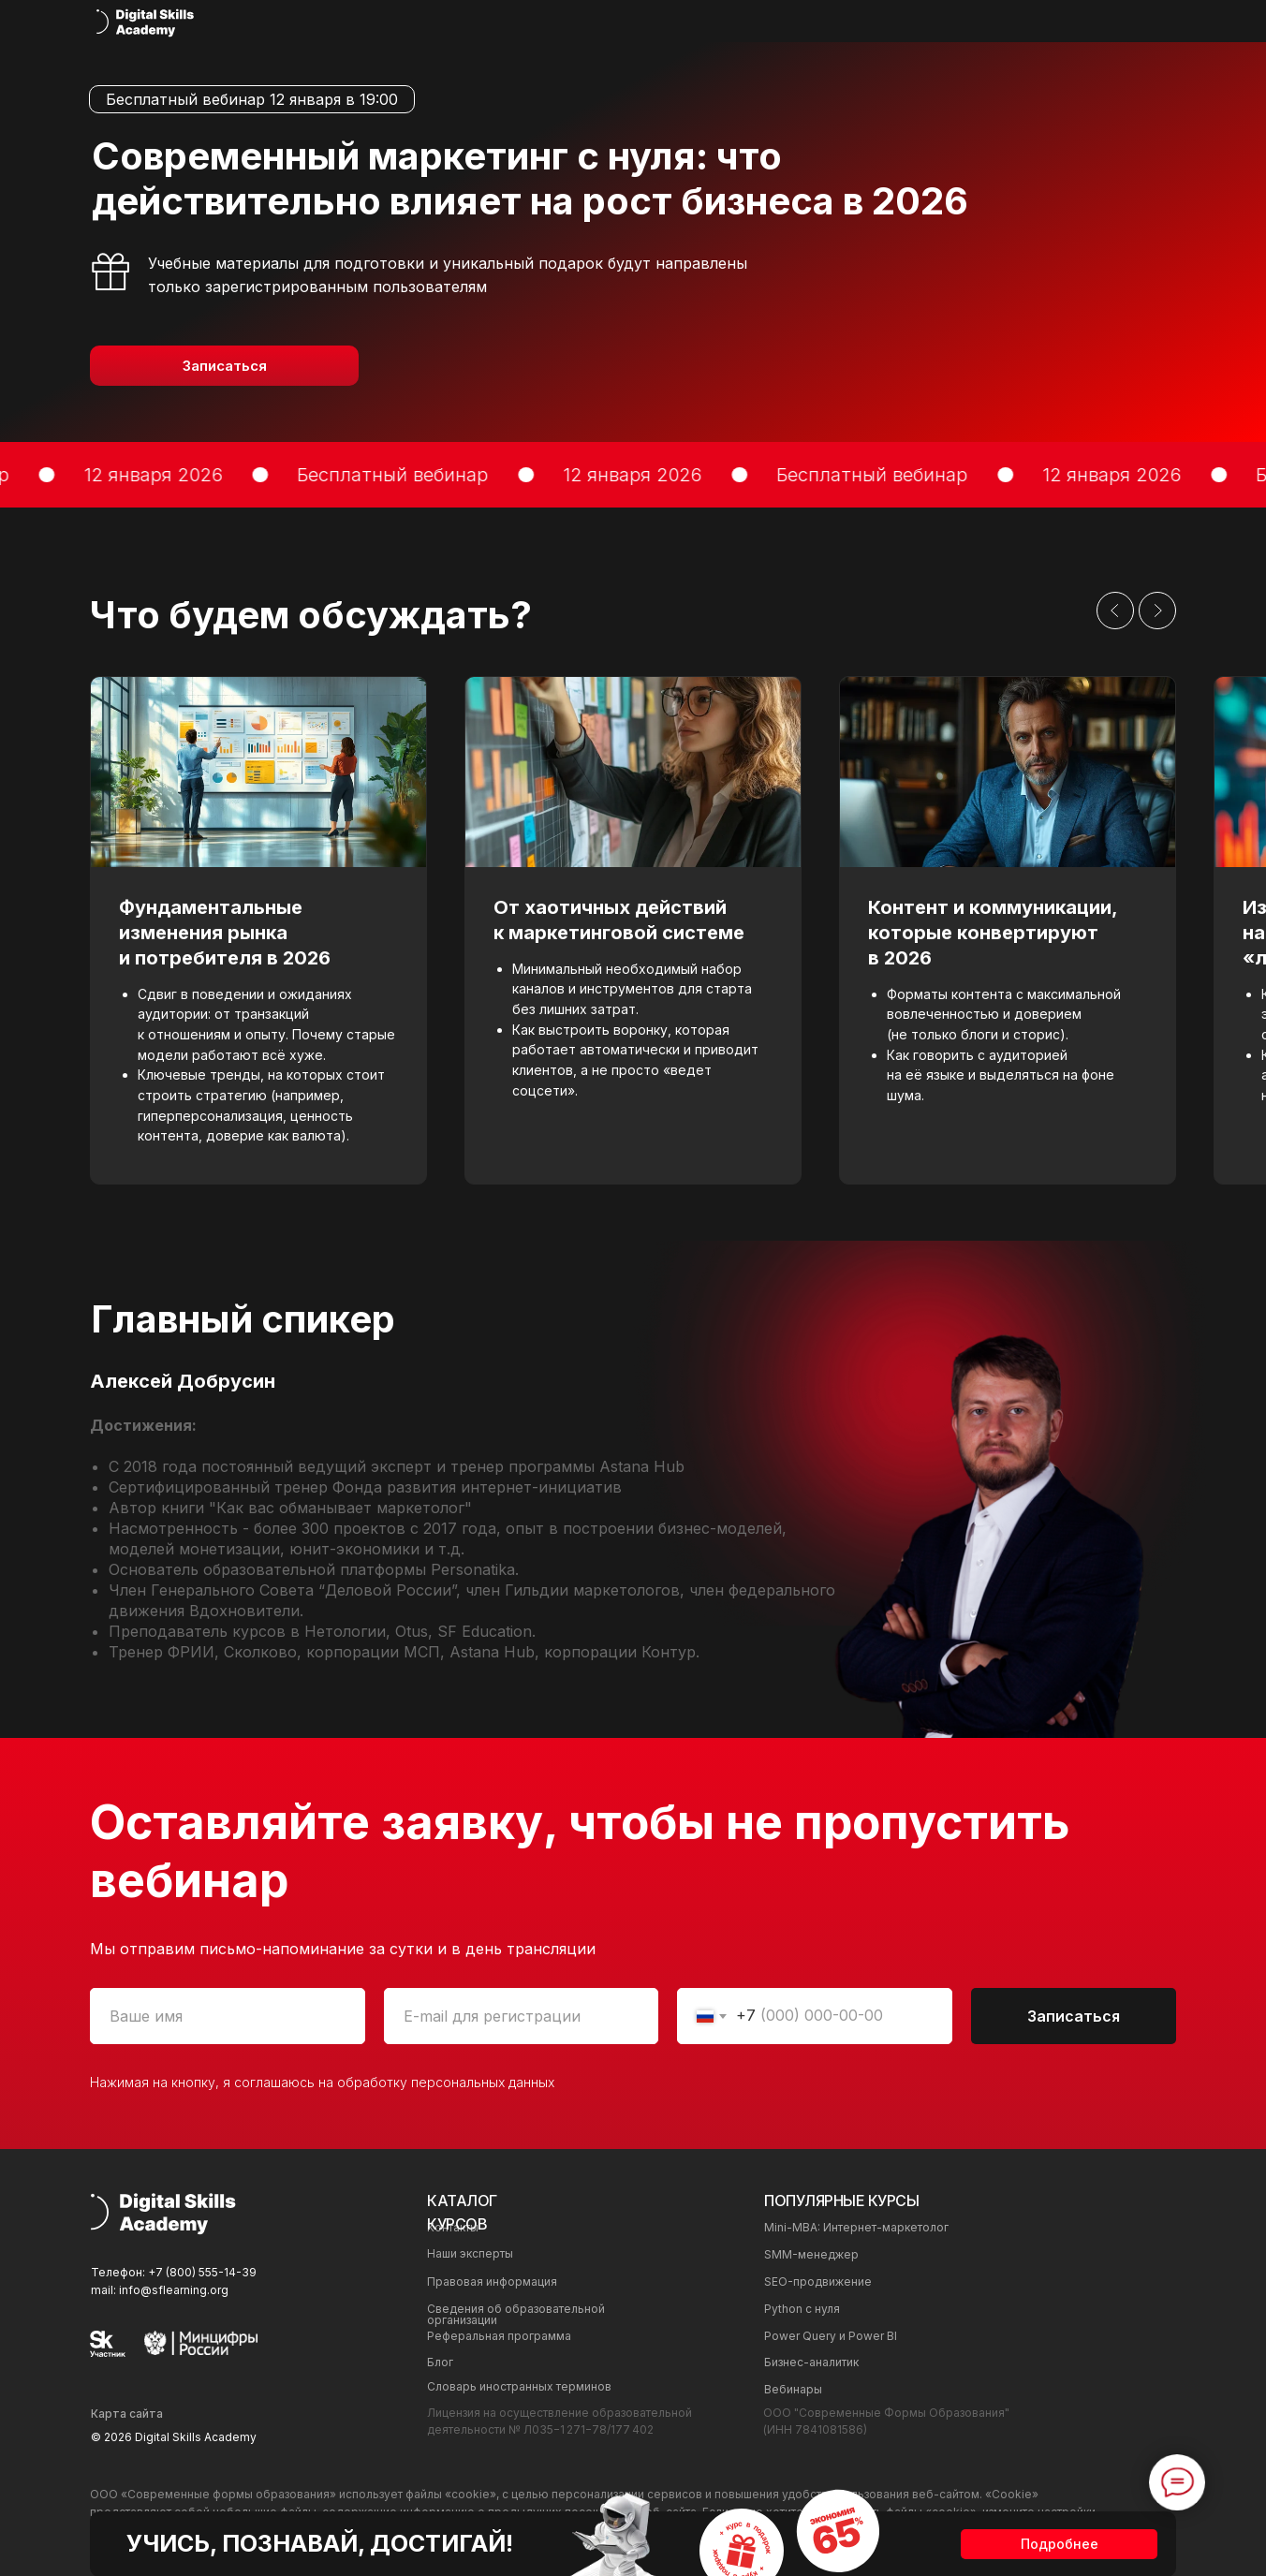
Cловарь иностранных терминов (519, 2386)
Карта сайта (127, 2414)
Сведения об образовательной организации (516, 2314)
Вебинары (793, 2389)
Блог (440, 2362)
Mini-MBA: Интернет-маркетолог (856, 2227)
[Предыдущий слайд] (1115, 610)
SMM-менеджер (811, 2254)
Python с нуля (802, 2309)
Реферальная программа (499, 2336)
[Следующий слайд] (1157, 610)
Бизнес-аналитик (811, 2362)
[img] (145, 22)
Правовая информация (492, 2281)
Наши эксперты (470, 2253)
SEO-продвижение (818, 2281)
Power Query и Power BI (830, 2336)
